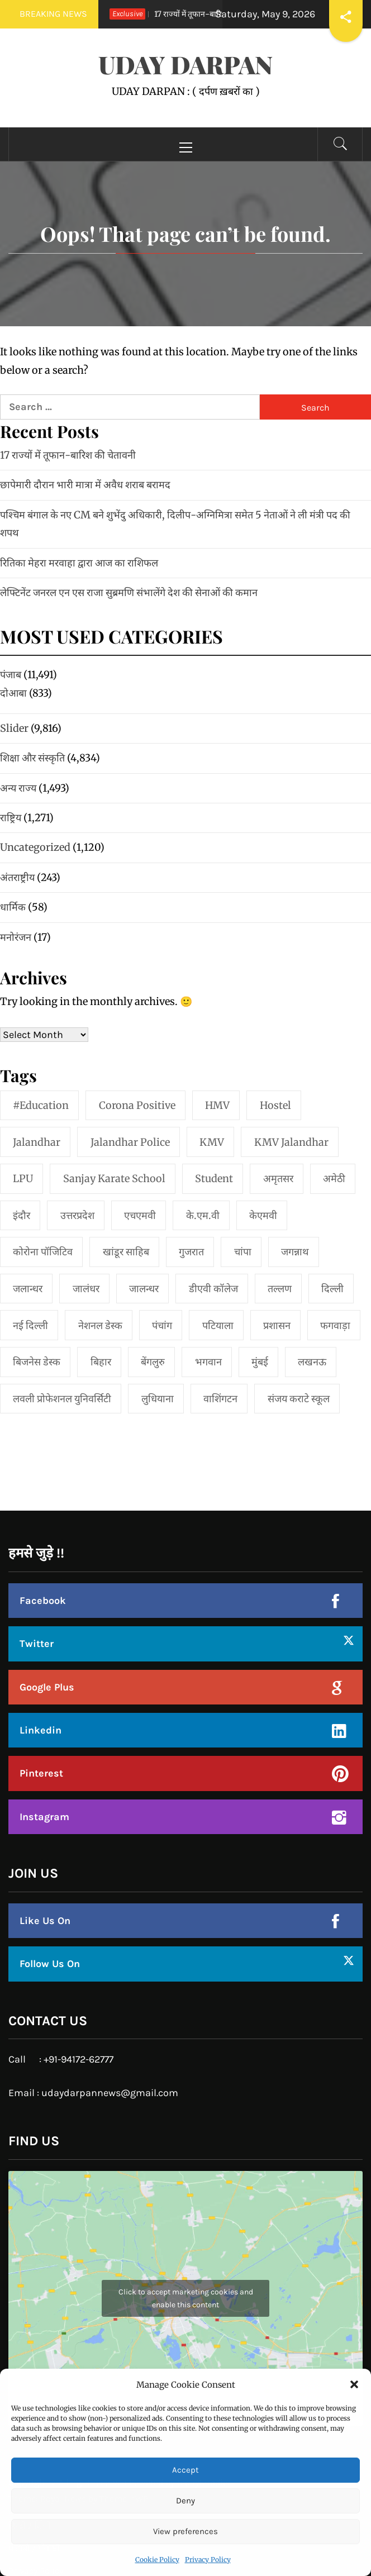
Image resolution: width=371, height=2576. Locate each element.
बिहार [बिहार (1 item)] (101, 1361)
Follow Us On (50, 1964)
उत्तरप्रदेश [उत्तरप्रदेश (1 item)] (77, 1215)
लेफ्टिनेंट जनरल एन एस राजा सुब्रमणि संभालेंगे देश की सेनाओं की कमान (129, 592)
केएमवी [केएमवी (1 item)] (263, 1215)
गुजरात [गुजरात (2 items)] (191, 1251)
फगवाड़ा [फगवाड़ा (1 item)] (335, 1325)
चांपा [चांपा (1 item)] (242, 1251)
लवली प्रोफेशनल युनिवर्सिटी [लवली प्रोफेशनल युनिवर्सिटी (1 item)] (62, 1398)
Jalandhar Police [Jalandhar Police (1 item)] (130, 1142)
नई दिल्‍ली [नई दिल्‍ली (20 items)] (30, 1325)
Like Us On (45, 1921)
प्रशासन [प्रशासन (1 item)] (277, 1325)
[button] (354, 2384)
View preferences (185, 2531)
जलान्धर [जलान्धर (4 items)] (27, 1288)
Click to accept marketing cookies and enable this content (185, 2298)
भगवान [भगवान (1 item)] (208, 1361)
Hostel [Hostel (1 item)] (275, 1105)
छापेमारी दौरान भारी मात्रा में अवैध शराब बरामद (85, 484)
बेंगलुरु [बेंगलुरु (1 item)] (153, 1361)
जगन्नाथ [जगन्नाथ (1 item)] (295, 1251)
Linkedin (40, 1730)
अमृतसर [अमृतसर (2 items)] (278, 1178)
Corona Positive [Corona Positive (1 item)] (137, 1105)
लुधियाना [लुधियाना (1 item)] (157, 1398)
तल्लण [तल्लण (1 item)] (280, 1288)
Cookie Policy (157, 2559)
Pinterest (41, 1773)
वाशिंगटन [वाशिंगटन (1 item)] (220, 1398)
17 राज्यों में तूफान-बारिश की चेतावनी (183, 14)
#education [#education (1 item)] (41, 1105)
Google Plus (47, 1687)
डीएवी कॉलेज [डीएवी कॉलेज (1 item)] (213, 1288)
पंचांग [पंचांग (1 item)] (162, 1325)
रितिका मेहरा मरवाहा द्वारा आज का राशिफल (79, 562)
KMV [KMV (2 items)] (211, 1142)
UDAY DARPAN (185, 63)
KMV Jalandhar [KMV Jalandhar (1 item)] (291, 1142)
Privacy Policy (208, 2559)
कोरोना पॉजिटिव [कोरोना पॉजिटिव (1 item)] (43, 1251)
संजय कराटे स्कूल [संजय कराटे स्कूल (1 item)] (299, 1398)
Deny (185, 2501)
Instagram (44, 1817)
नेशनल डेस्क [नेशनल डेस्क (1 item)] (100, 1325)
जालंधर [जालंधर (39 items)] (86, 1288)
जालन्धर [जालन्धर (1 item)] (144, 1288)
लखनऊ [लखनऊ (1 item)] (312, 1361)
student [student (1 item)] (214, 1178)
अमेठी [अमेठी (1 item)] (334, 1178)
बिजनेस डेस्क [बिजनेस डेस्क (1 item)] (36, 1361)
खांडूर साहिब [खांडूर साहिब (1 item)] (126, 1251)
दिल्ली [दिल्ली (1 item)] (332, 1288)
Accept (185, 2470)
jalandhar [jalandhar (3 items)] (36, 1142)
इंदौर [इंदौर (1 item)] (21, 1215)
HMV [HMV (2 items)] (217, 1105)
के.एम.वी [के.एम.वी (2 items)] (203, 1215)
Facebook (43, 1600)
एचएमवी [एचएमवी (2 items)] (140, 1215)
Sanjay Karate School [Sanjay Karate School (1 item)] (114, 1178)
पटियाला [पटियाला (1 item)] (218, 1325)
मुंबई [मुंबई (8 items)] (259, 1361)
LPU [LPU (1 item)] (23, 1178)
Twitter (37, 1643)
